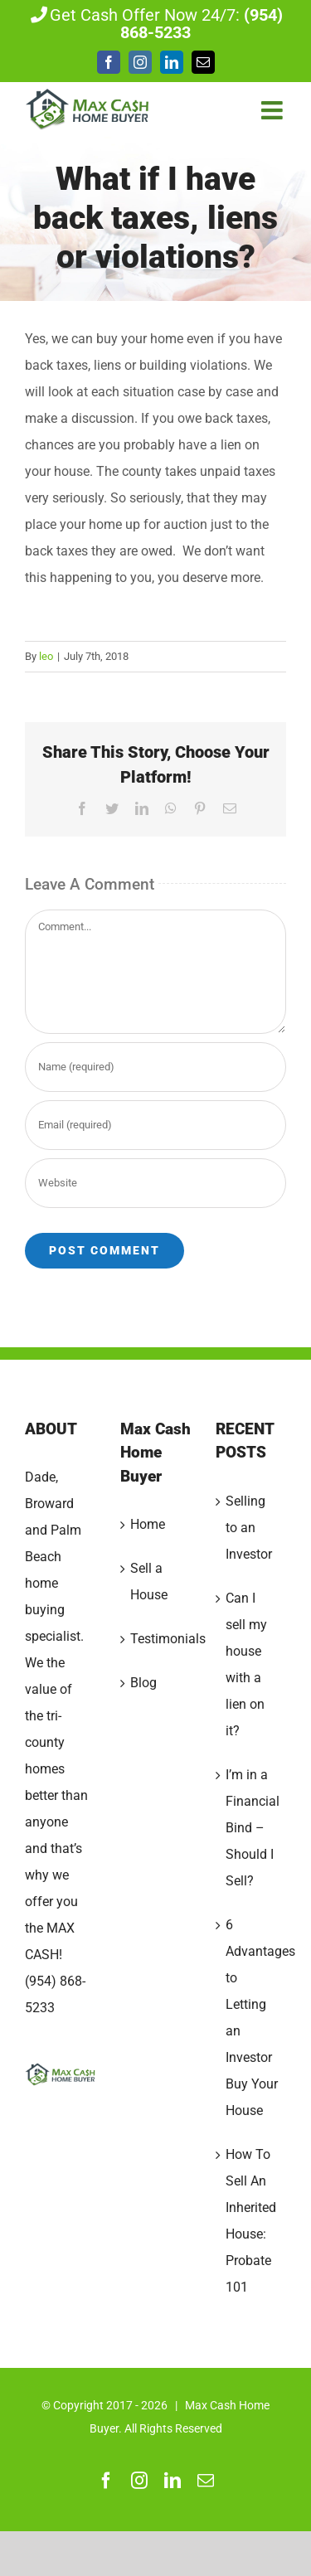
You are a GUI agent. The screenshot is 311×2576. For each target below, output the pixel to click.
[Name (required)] (155, 1067)
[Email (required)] (155, 1125)
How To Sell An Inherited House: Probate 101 (251, 2221)
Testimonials (156, 1639)
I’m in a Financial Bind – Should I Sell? (252, 1828)
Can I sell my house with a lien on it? (246, 1664)
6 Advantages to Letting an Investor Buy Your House (252, 2017)
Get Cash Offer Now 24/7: (155, 24)
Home (147, 1524)
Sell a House (149, 1581)
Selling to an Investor (249, 1527)
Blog (143, 1683)
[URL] (155, 1183)
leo (46, 656)
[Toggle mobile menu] (273, 110)
